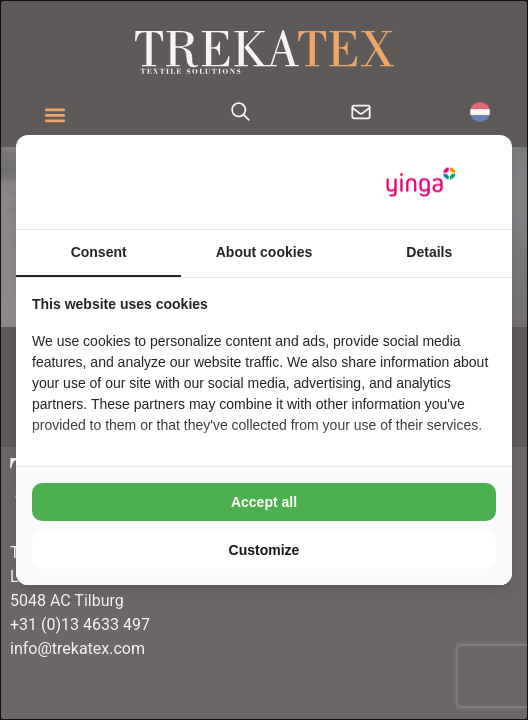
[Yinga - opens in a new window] (421, 182)
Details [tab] (429, 252)
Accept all (264, 502)
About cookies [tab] (264, 252)
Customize (264, 550)
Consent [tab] (99, 252)
